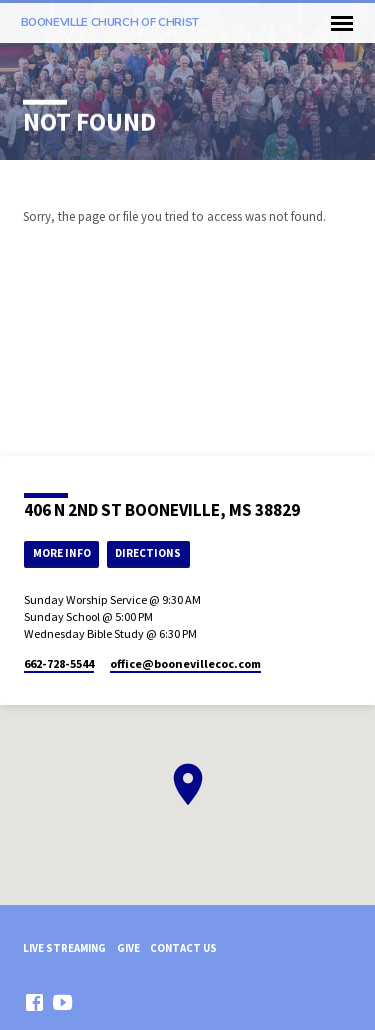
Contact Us (183, 948)
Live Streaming (64, 948)
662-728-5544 (59, 663)
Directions (148, 553)
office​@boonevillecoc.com (185, 663)
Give (128, 948)
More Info (62, 553)
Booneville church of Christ (110, 22)
